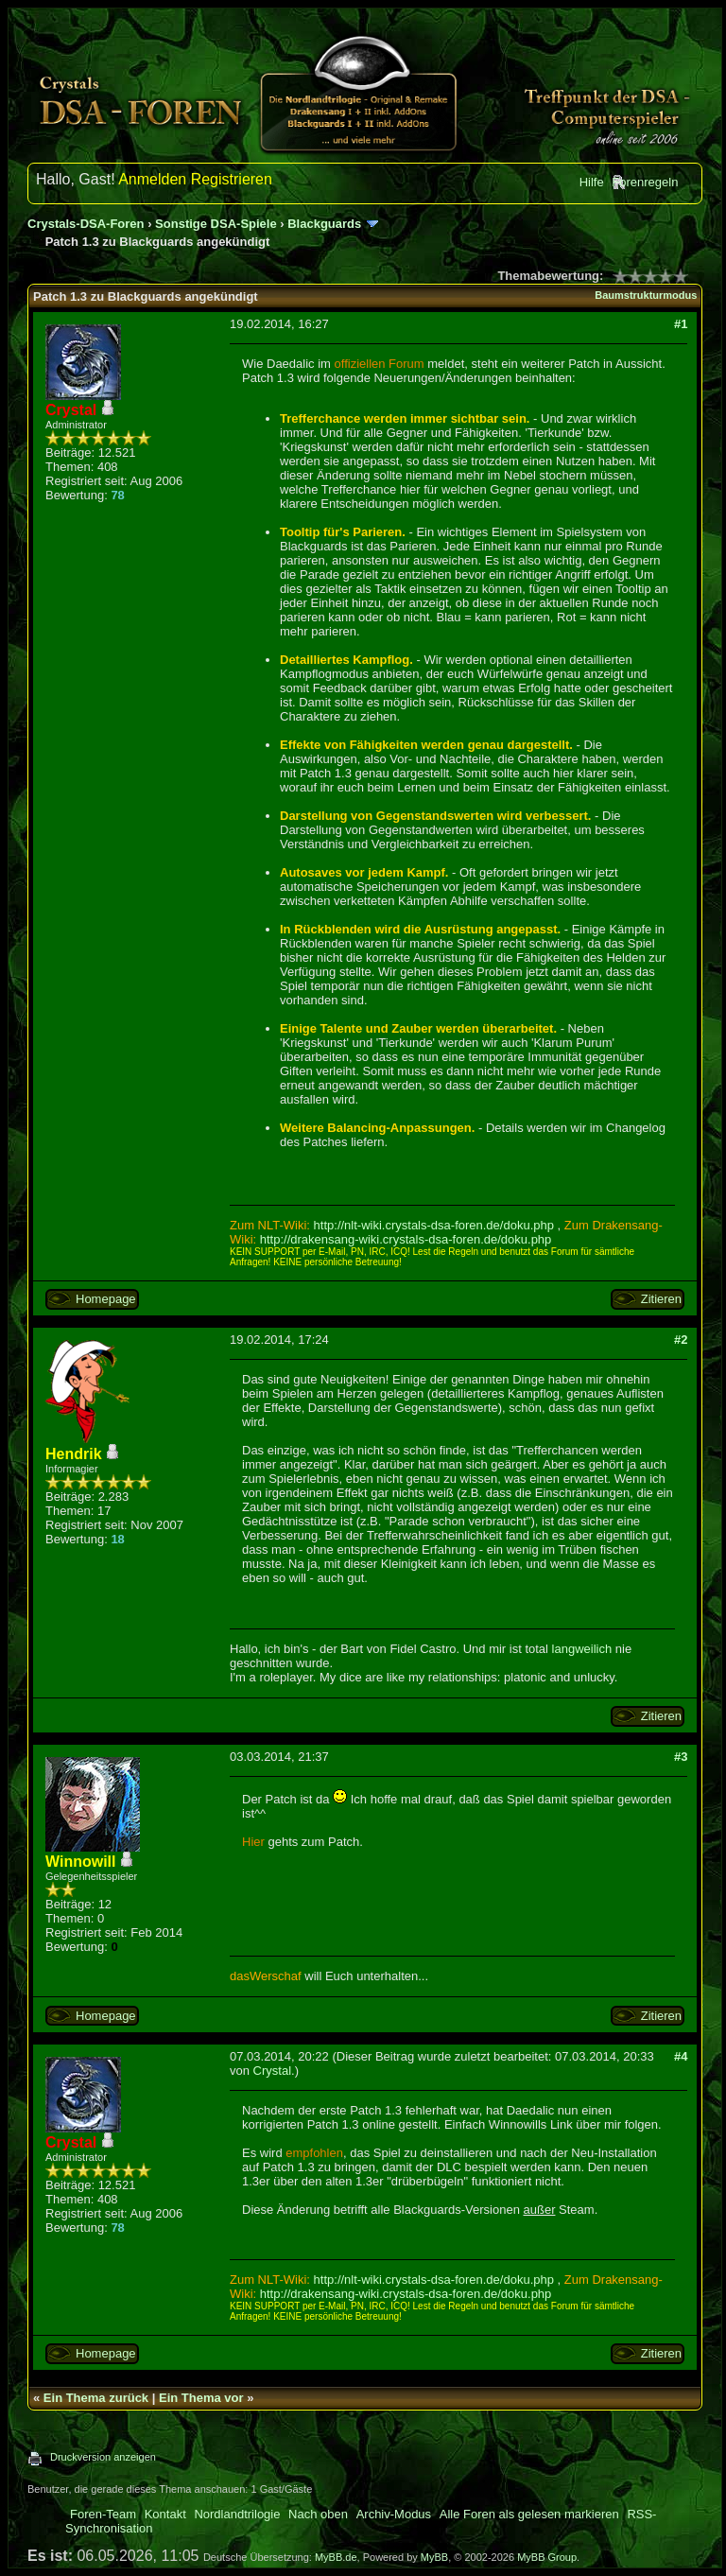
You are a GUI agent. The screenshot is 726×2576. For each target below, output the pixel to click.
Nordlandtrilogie (237, 2514)
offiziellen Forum (379, 364)
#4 (680, 2056)
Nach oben (318, 2514)
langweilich (582, 1649)
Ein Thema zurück (95, 2398)
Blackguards (324, 224)
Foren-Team (103, 2514)
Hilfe (591, 182)
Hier (253, 1842)
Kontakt (165, 2514)
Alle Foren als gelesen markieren (529, 2514)
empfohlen (314, 2153)
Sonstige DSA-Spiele (216, 224)
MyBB (434, 2557)
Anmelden (152, 179)
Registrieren (231, 179)
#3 (680, 1756)
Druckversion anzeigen (103, 2457)
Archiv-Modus (393, 2514)
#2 (680, 1339)
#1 (680, 324)
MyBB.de (336, 2557)
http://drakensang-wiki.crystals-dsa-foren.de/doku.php (406, 1239)
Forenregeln (645, 182)
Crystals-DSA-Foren (86, 224)
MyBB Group (547, 2557)
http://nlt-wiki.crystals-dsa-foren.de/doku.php (434, 1225)
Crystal (272, 2070)
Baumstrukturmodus (646, 295)
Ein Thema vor (201, 2398)
